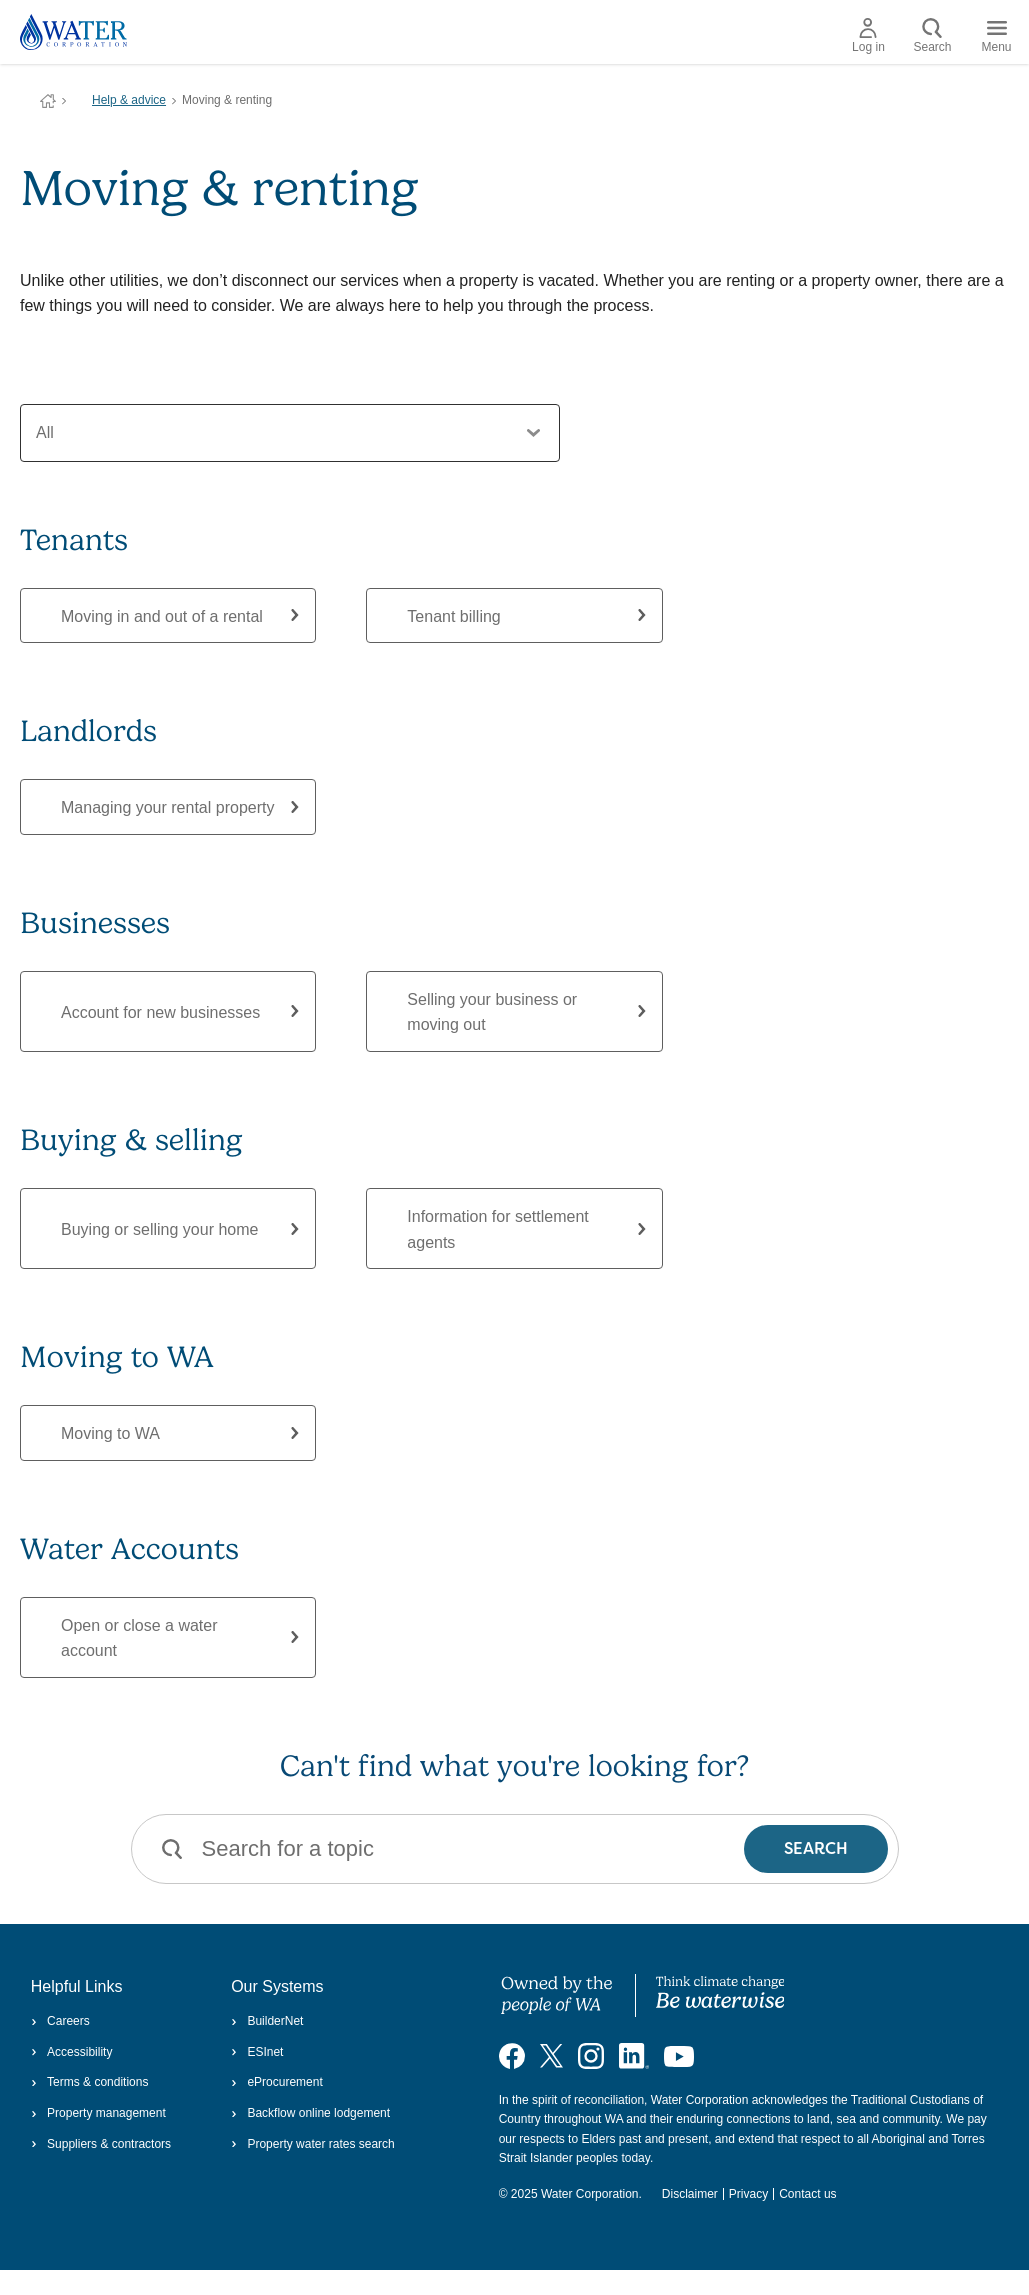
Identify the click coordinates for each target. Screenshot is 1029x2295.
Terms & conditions (90, 2082)
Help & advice (129, 100)
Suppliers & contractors (101, 2144)
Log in (868, 36)
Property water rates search (313, 2144)
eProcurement (277, 2082)
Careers (60, 2021)
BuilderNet (267, 2021)
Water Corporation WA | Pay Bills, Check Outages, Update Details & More (48, 101)
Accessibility (72, 2052)
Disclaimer (690, 2194)
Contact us (807, 2194)
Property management (98, 2113)
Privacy (748, 2194)
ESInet (257, 2052)
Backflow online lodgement (310, 2113)
